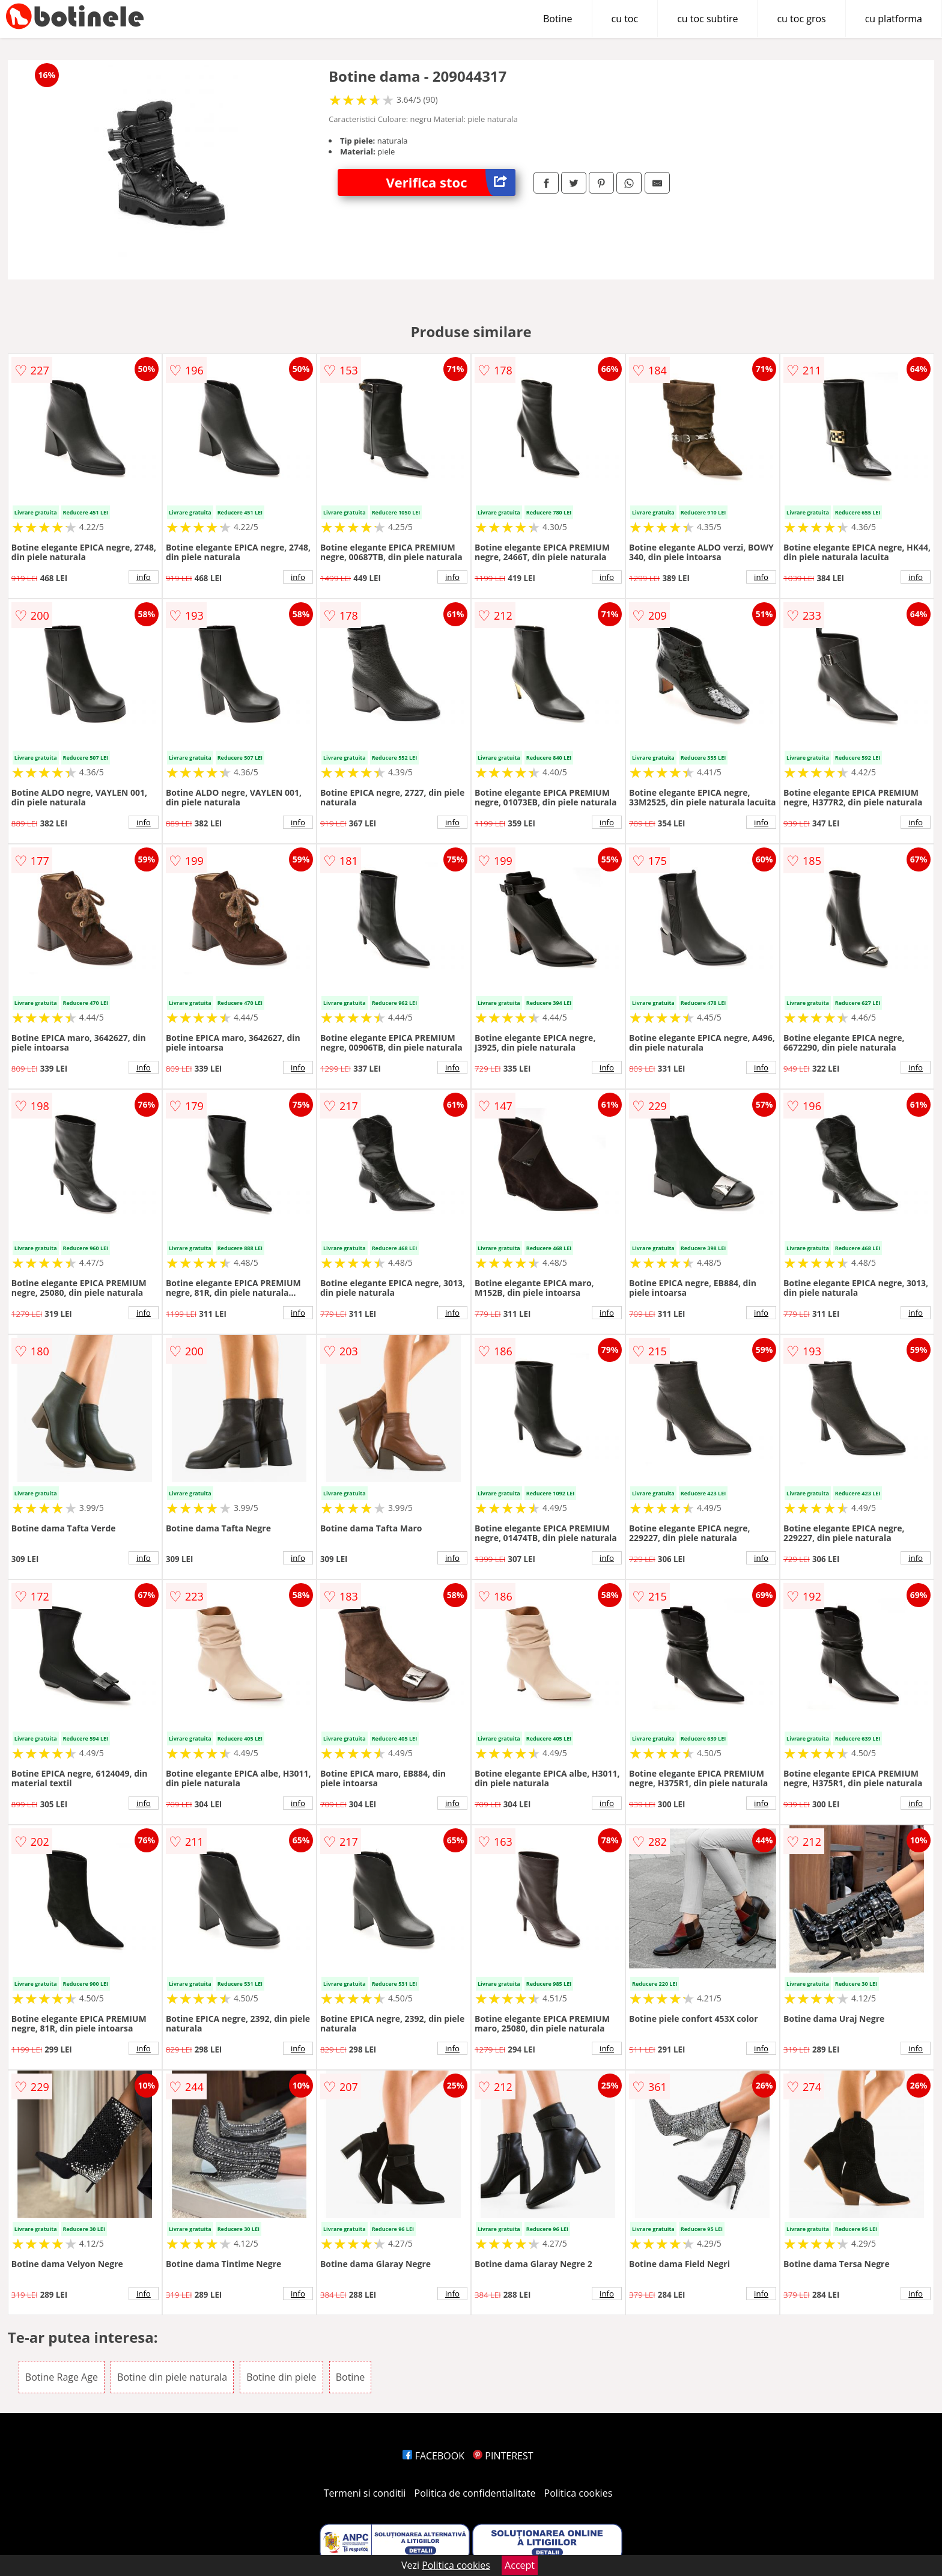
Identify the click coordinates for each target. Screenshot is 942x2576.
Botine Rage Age (61, 2377)
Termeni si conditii (365, 2493)
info (143, 577)
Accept (520, 2565)
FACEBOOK (433, 2455)
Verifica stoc (450, 182)
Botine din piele (281, 2377)
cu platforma (893, 18)
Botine (558, 18)
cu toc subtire (707, 18)
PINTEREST (503, 2455)
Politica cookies (578, 2493)
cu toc (625, 18)
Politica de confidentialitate (475, 2493)
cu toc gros (801, 18)
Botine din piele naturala (172, 2377)
